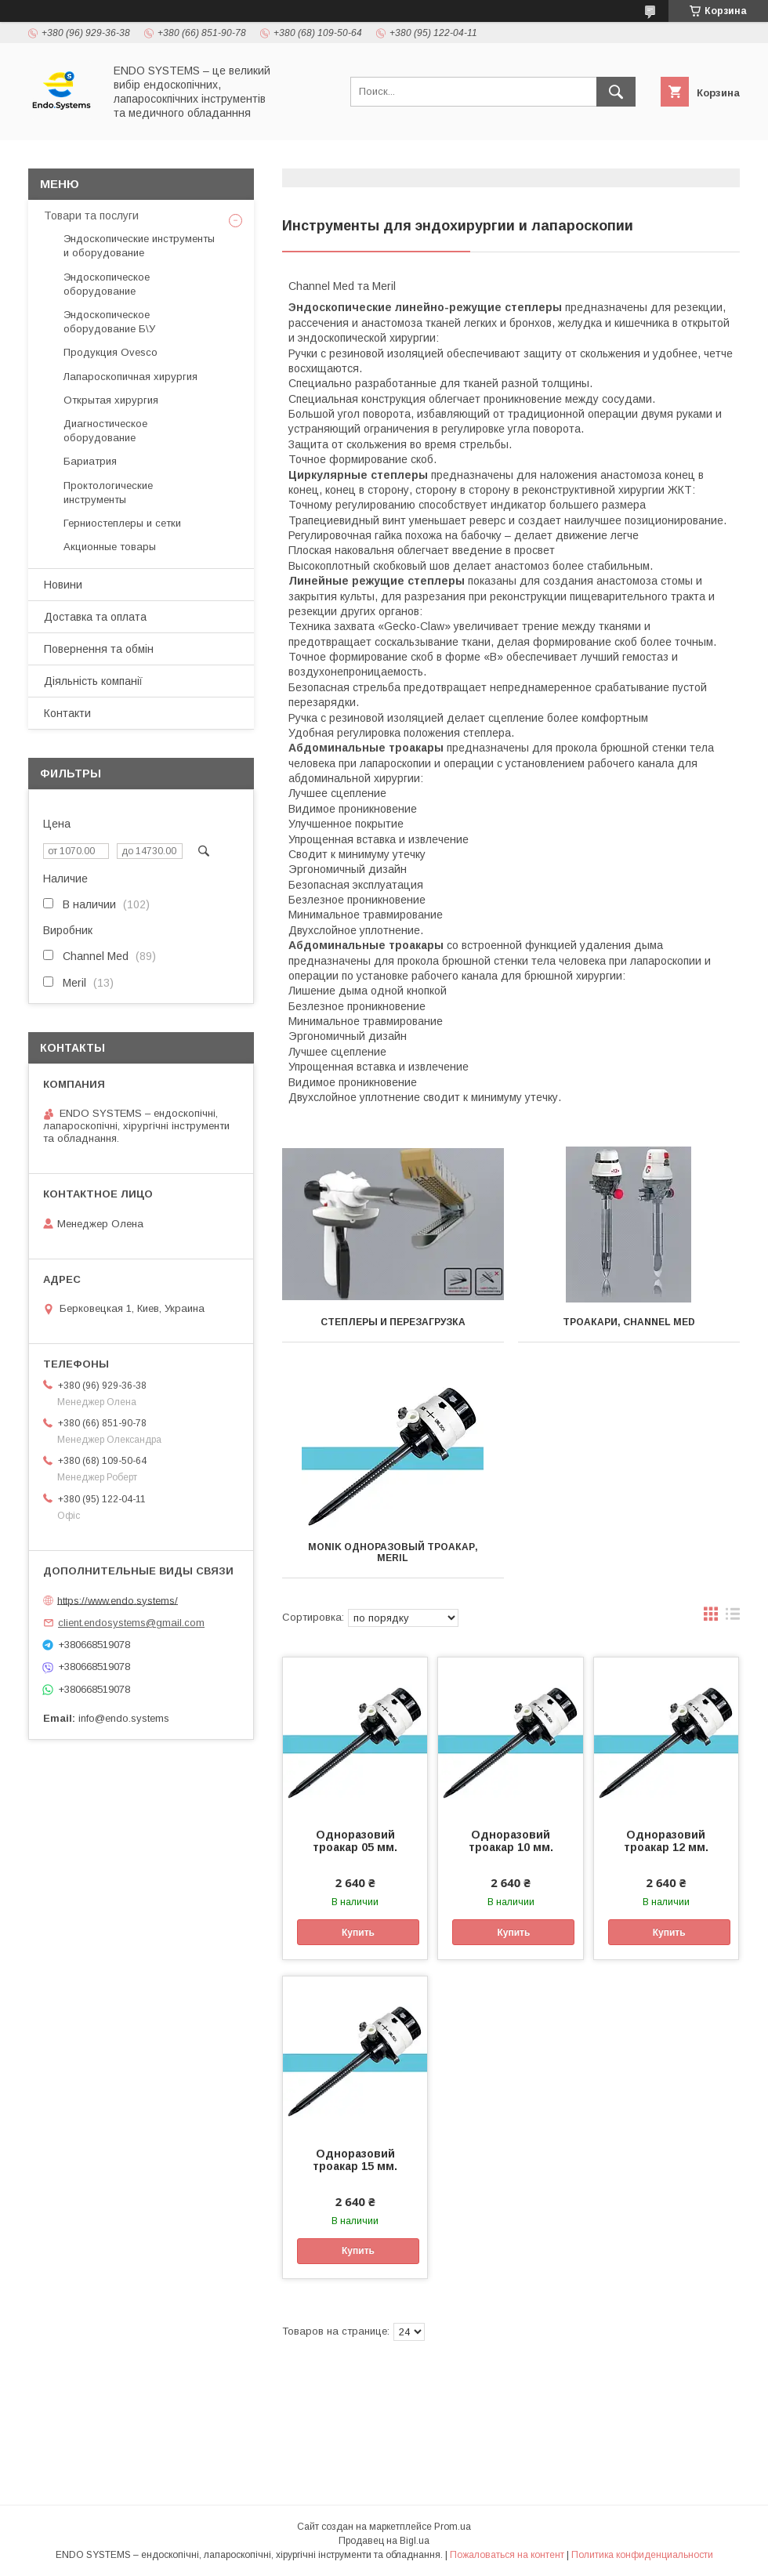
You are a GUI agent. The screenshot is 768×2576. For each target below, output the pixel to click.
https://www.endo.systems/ (117, 1600)
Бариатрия (90, 461)
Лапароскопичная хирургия (130, 376)
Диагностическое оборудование (105, 431)
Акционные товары (109, 547)
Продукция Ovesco (110, 352)
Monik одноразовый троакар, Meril (393, 1552)
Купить (358, 1932)
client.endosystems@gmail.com (131, 1623)
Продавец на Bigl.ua (384, 2540)
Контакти (67, 713)
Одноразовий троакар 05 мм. (355, 1840)
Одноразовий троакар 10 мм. (511, 1840)
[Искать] (616, 92)
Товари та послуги (91, 215)
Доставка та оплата (95, 616)
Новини (63, 584)
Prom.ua (452, 2526)
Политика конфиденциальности (642, 2554)
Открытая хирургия (110, 400)
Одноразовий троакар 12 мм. (666, 1840)
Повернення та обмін (99, 649)
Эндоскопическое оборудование (106, 284)
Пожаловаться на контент (507, 2554)
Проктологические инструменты (108, 492)
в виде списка (733, 1618)
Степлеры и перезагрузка (393, 1322)
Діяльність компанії (93, 681)
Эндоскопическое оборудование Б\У (109, 322)
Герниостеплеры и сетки (122, 523)
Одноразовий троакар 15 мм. (355, 2159)
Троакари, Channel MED (629, 1322)
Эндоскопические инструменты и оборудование (139, 246)
